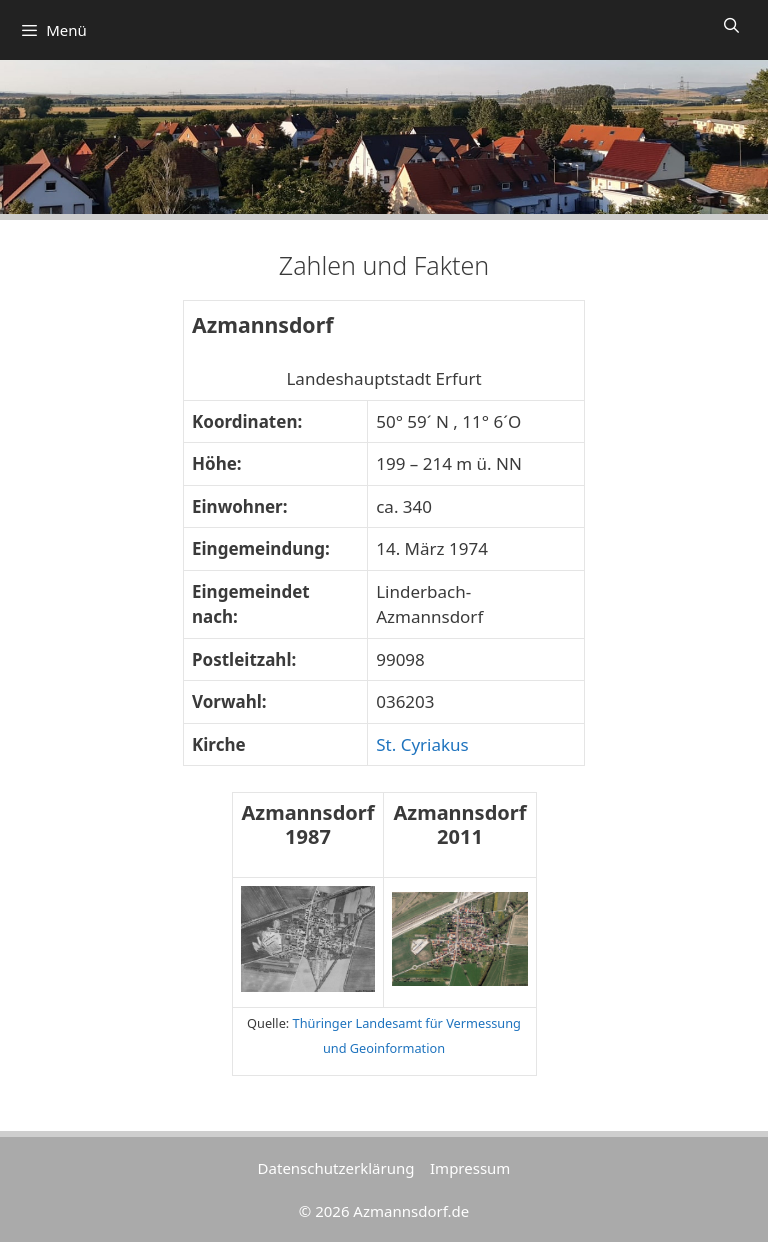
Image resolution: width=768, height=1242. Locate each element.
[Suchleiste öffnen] (731, 25)
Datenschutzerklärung (336, 1168)
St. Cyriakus (422, 744)
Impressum (470, 1168)
